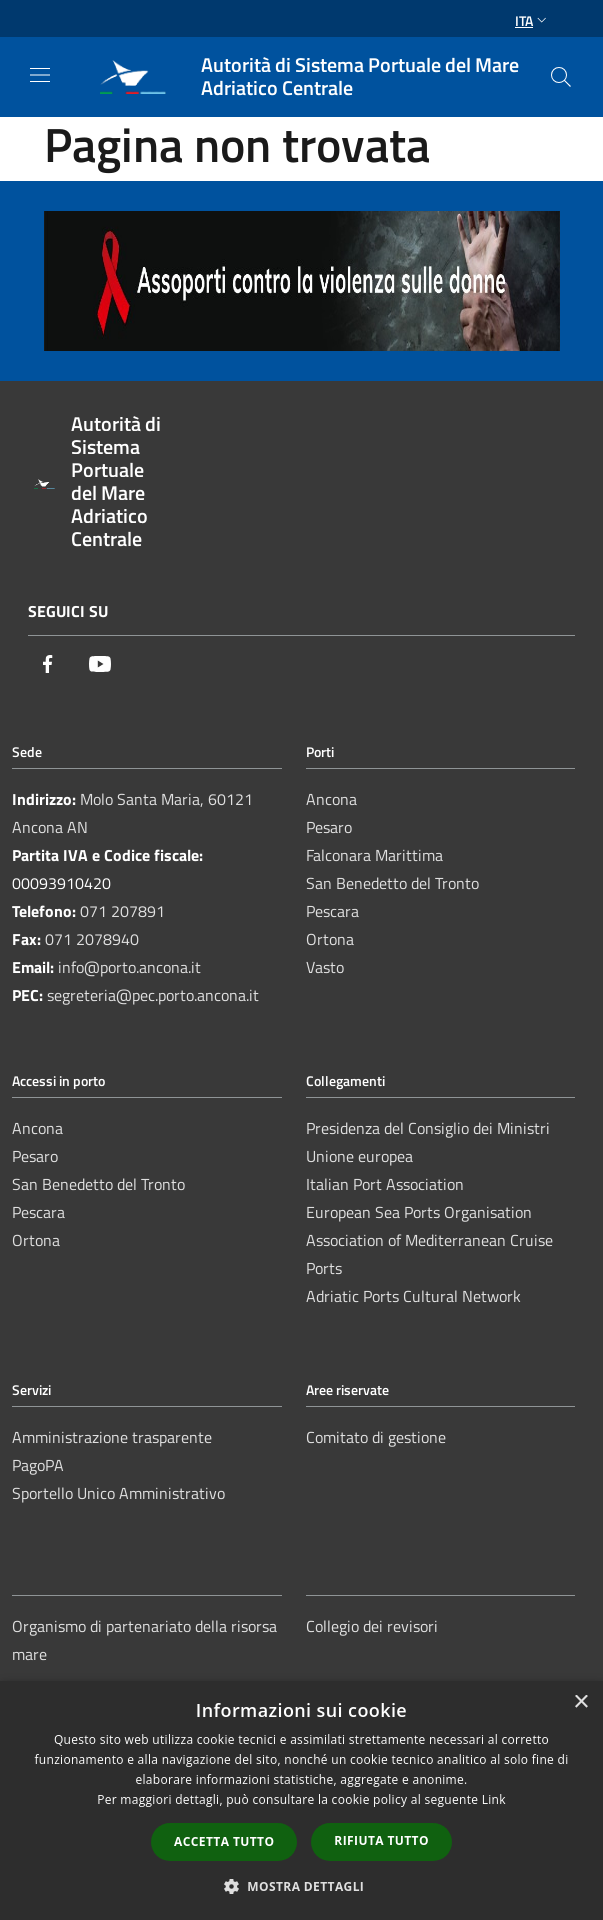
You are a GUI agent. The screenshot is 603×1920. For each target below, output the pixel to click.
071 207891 (122, 911)
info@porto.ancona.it (129, 967)
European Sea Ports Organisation (419, 1212)
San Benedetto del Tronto (392, 883)
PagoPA (38, 1465)
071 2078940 (92, 939)
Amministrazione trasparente (112, 1437)
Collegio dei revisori (372, 1626)
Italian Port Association (385, 1184)
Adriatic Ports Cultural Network (413, 1296)
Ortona (330, 939)
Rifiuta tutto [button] (381, 1840)
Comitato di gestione (376, 1437)
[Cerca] (561, 77)
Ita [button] (533, 20)
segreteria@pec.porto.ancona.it (153, 995)
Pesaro (329, 827)
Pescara (332, 911)
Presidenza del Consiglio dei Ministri (428, 1128)
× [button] (580, 1702)
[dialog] (301, 1800)
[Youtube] (100, 665)
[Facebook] (48, 665)
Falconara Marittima (374, 855)
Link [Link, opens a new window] (494, 1799)
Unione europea (359, 1156)
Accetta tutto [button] (224, 1841)
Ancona (331, 799)
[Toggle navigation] (40, 75)
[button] (302, 1886)
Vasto (325, 967)
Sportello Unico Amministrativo (118, 1493)
